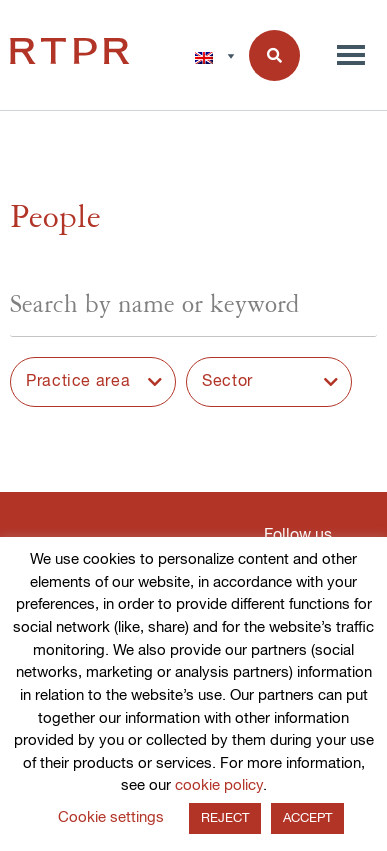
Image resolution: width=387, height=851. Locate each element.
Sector (227, 382)
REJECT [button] (225, 818)
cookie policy (219, 785)
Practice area (78, 382)
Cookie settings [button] (111, 817)
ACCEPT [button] (307, 818)
